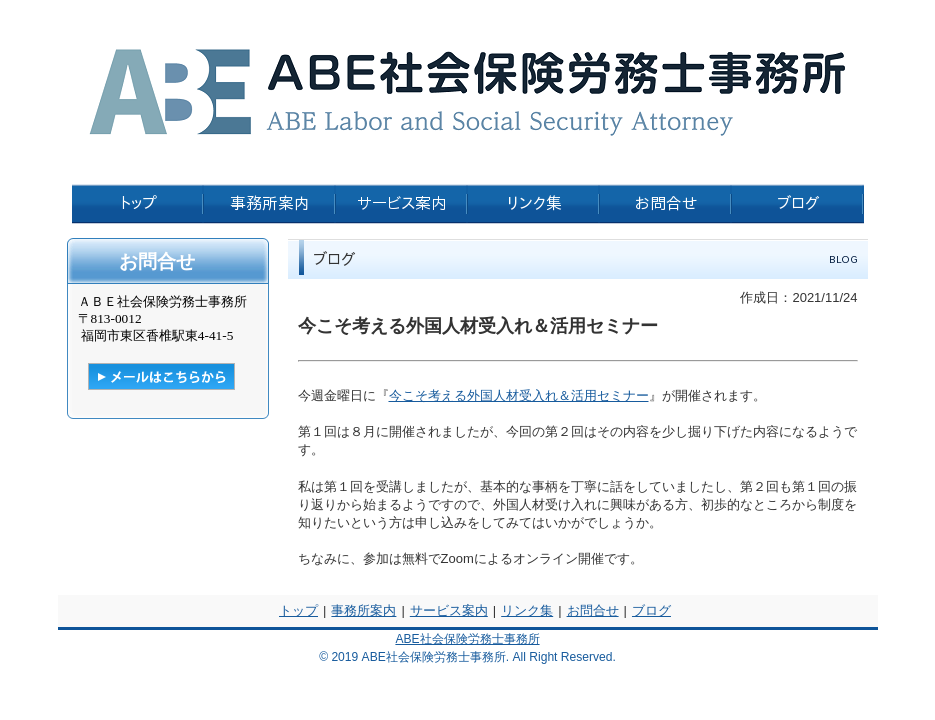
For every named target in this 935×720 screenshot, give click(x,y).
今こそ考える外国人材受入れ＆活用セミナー (519, 395)
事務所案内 (363, 610)
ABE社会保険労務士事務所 (467, 639)
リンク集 (527, 610)
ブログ (651, 610)
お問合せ (593, 610)
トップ (298, 610)
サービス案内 (449, 610)
